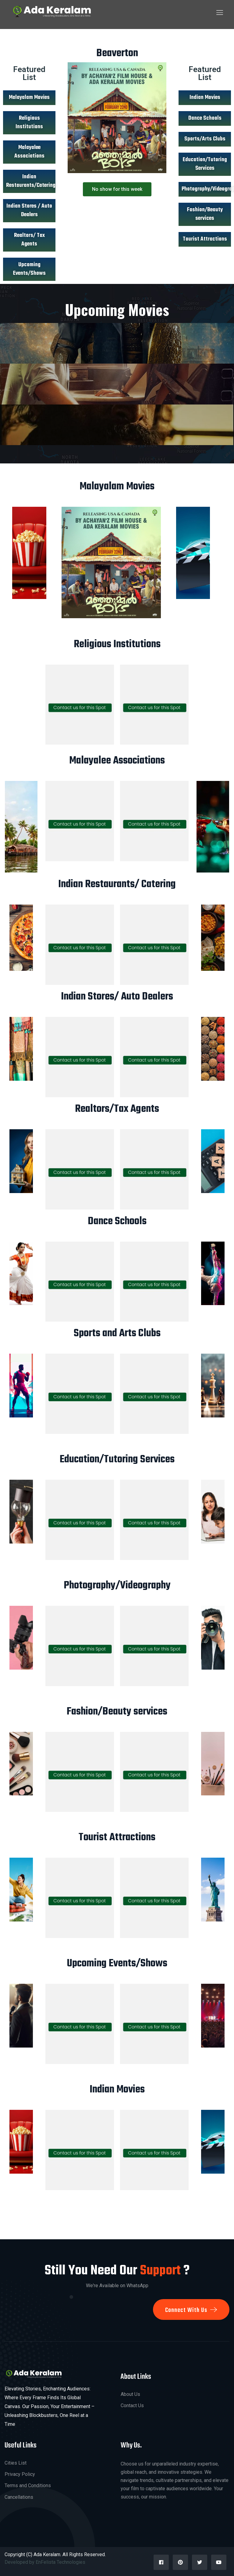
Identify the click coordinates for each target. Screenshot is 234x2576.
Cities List (16, 2463)
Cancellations (19, 2497)
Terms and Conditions (28, 2485)
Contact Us (132, 2405)
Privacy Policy (20, 2474)
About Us (130, 2394)
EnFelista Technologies (61, 2562)
